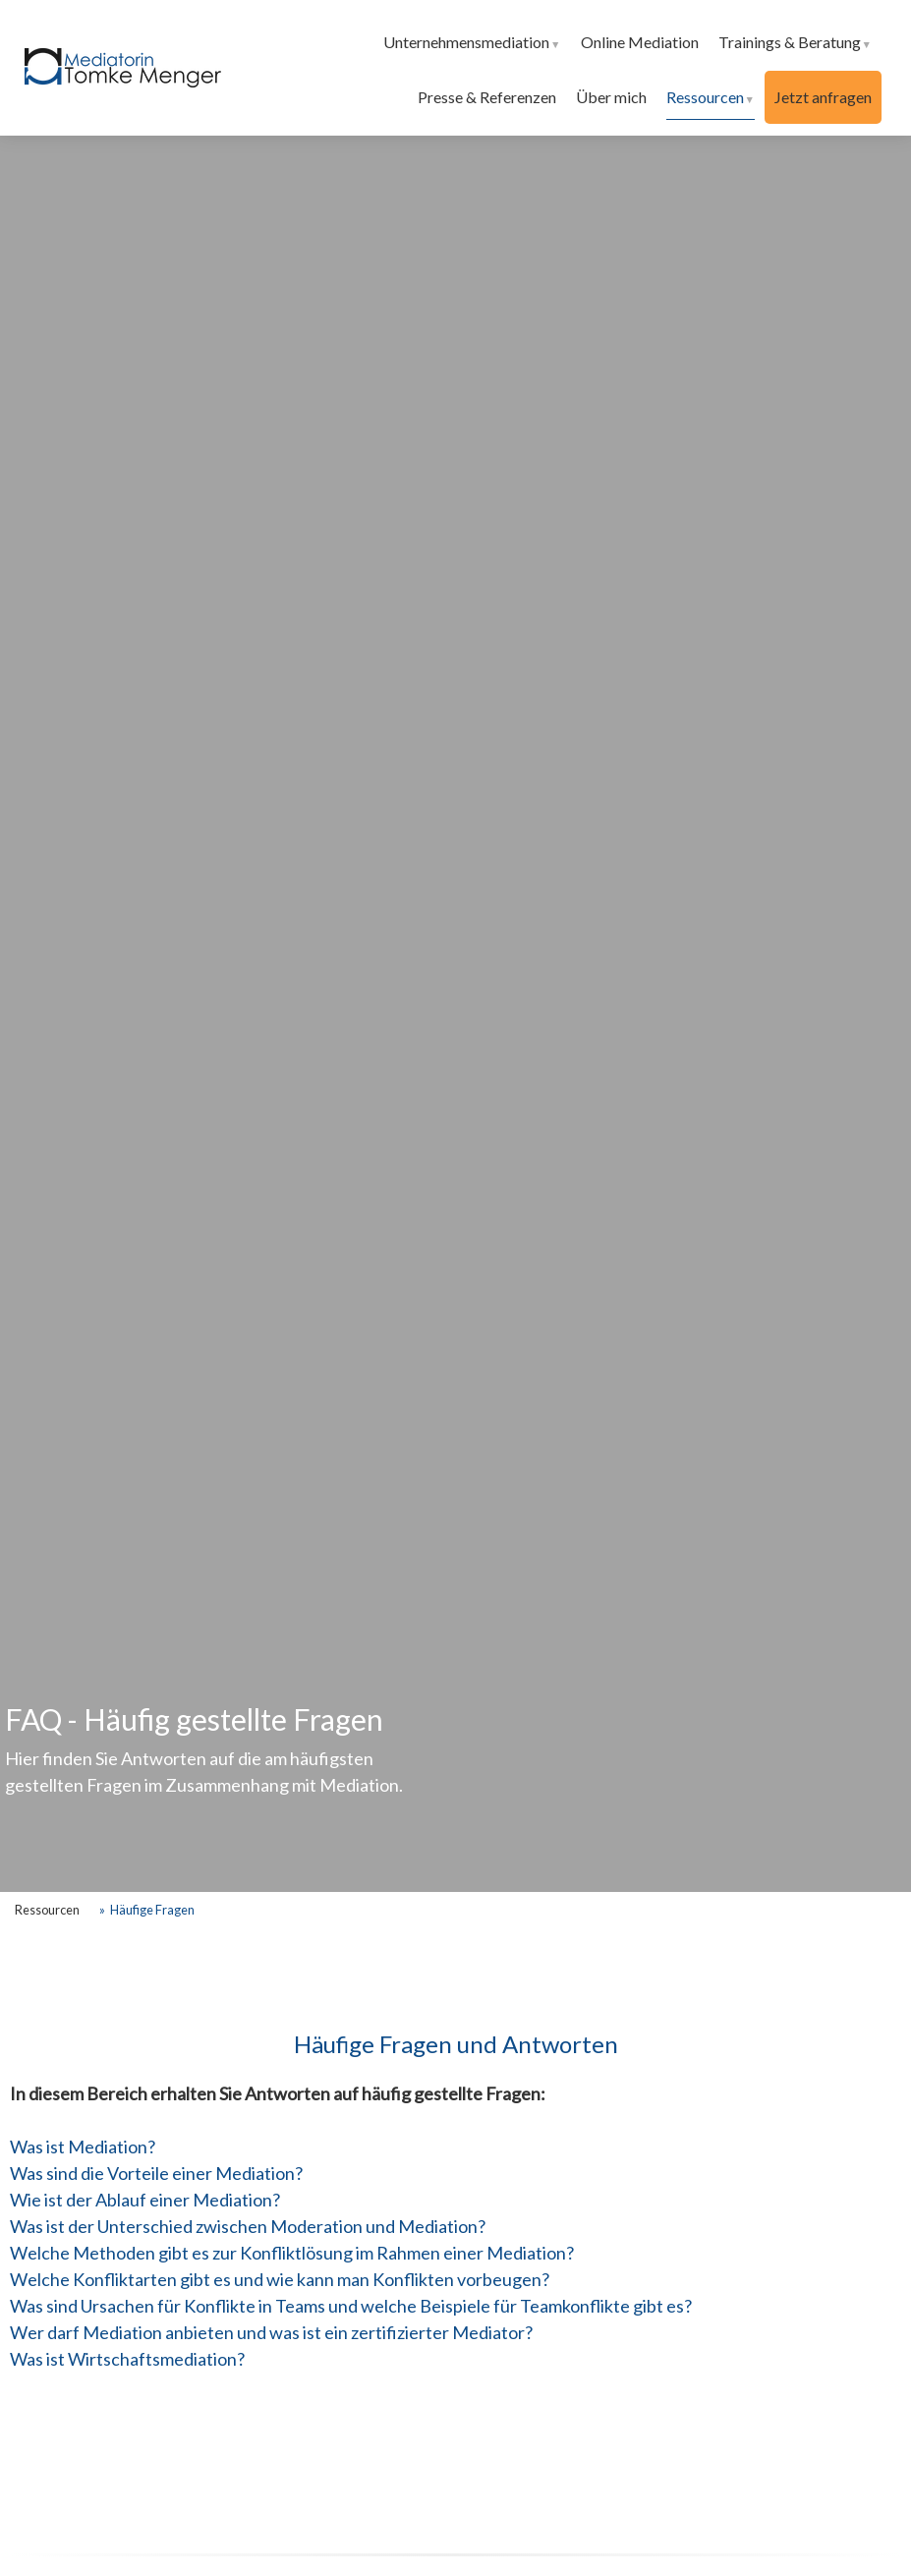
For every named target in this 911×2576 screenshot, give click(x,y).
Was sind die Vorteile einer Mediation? (156, 2173)
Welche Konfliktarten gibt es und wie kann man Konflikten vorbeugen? (279, 2279)
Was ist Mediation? (82, 2146)
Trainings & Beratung (789, 41)
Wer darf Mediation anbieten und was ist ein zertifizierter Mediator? (271, 2332)
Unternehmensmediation (466, 41)
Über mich (611, 96)
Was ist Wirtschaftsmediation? (127, 2359)
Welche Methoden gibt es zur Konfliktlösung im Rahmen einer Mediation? (292, 2252)
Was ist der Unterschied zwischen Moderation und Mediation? (247, 2226)
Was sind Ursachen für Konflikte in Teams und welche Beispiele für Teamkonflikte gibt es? (351, 2306)
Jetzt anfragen (823, 96)
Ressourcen (705, 96)
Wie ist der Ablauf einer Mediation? (145, 2199)
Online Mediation (640, 41)
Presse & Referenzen (487, 96)
